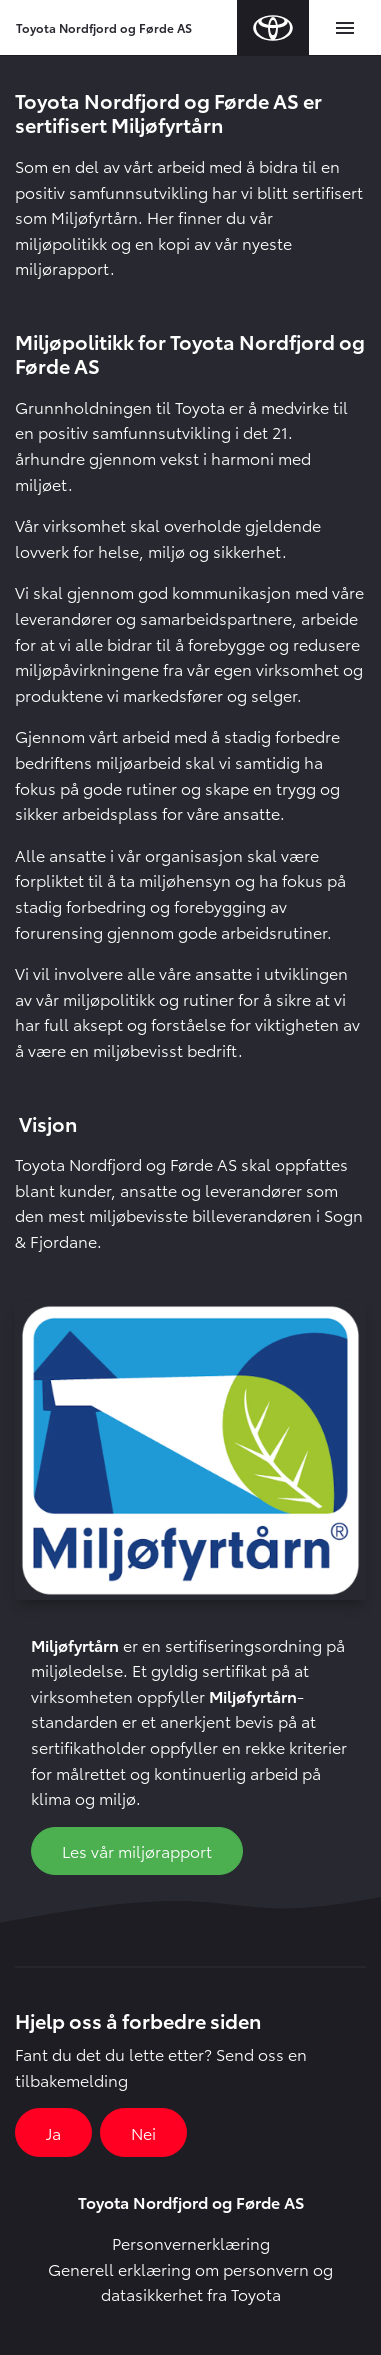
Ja (53, 2132)
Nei (143, 2132)
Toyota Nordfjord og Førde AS (104, 27)
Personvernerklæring (191, 2242)
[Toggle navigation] (345, 28)
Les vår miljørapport (137, 1850)
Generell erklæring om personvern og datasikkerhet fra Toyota (190, 2281)
